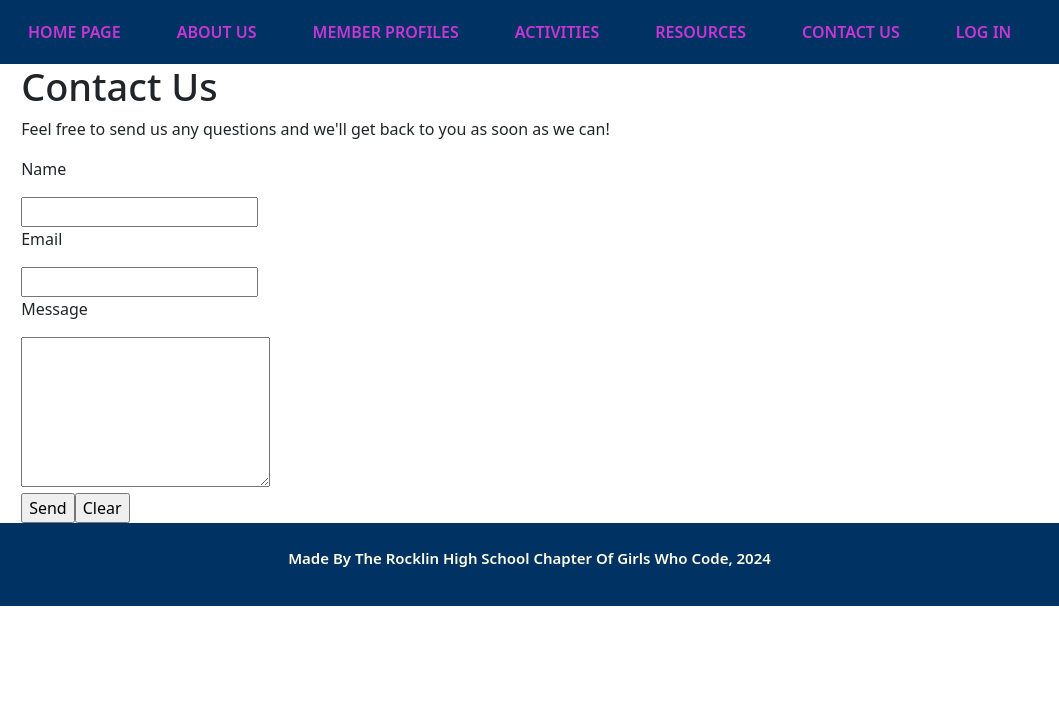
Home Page (74, 32)
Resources (700, 32)
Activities (557, 32)
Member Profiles (386, 32)
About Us (217, 32)
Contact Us (851, 32)
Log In (983, 32)
